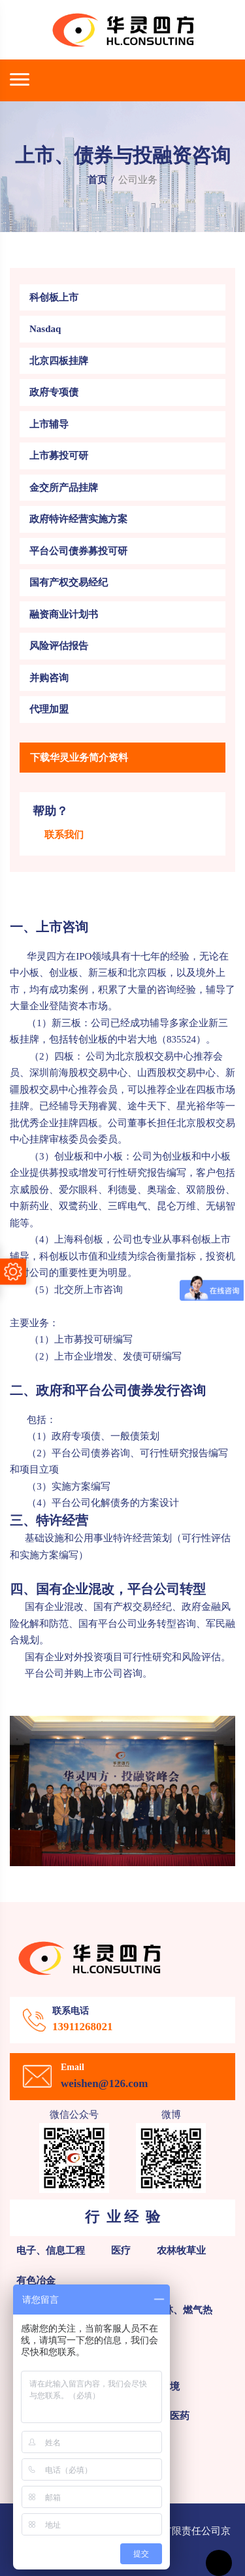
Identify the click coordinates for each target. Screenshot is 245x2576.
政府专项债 (53, 392)
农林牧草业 (181, 2250)
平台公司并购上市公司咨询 (76, 1673)
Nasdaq (45, 329)
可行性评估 (206, 1538)
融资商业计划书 (63, 614)
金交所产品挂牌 (63, 487)
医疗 (121, 2250)
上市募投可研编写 (93, 1339)
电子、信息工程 (50, 2250)
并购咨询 (49, 678)
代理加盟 (49, 709)
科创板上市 (53, 297)
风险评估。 (206, 1657)
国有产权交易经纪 (68, 582)
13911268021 (82, 2026)
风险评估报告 (58, 646)
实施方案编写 (81, 1486)
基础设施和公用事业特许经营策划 (97, 1538)
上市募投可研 (58, 455)
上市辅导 (49, 424)
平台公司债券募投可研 (78, 551)
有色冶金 (36, 2280)
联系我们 (64, 834)
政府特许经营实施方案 (78, 519)
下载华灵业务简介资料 (79, 757)
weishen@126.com (104, 2083)
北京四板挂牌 (58, 361)
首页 (97, 180)
